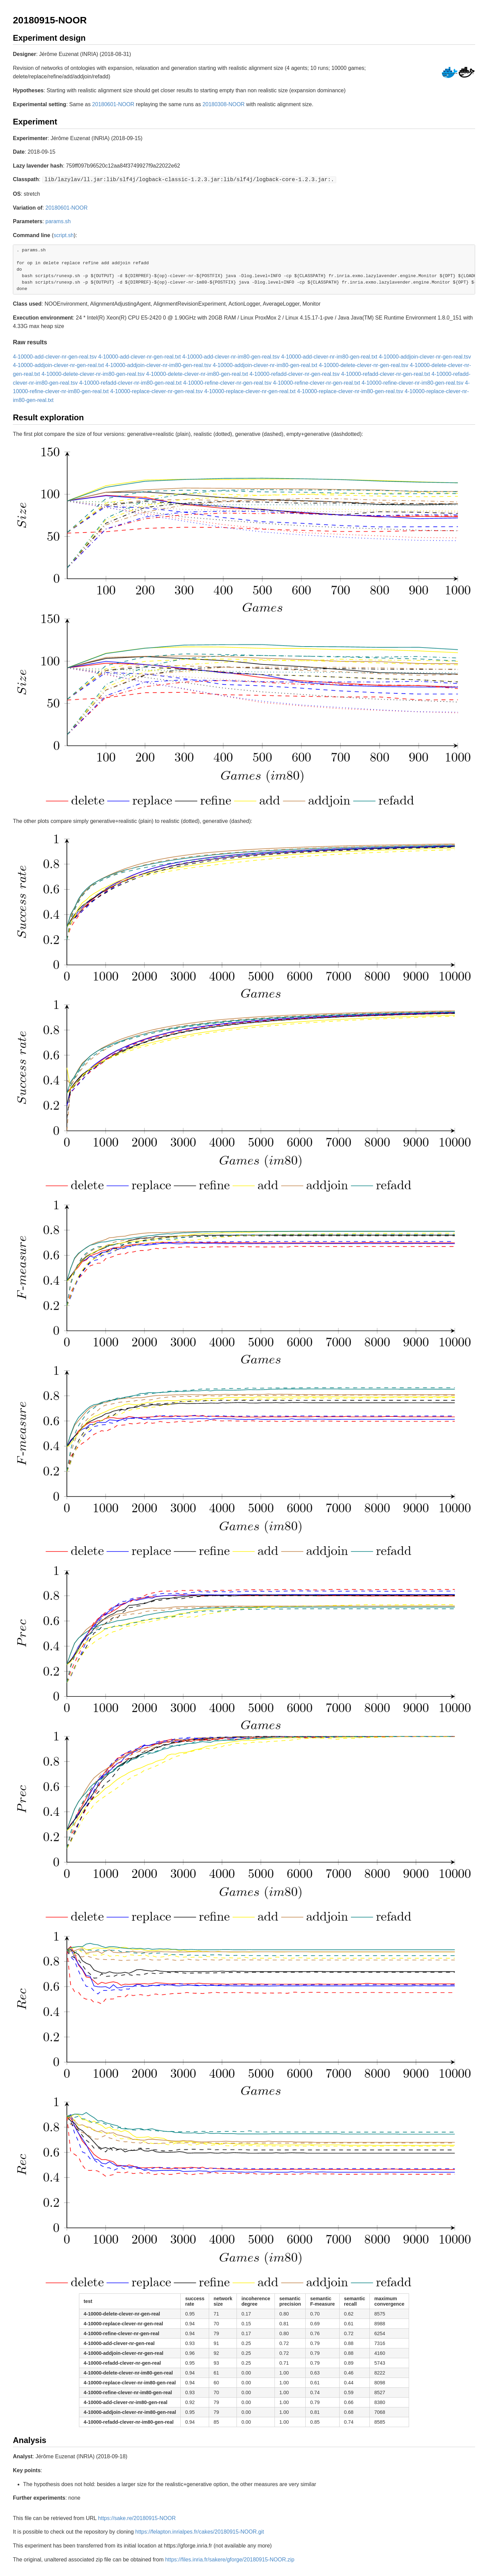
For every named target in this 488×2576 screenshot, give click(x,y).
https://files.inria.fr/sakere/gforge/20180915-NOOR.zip (229, 2559)
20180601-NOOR (113, 104)
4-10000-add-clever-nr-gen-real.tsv (55, 356)
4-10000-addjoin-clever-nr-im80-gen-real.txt (265, 364)
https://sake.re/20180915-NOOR (137, 2517)
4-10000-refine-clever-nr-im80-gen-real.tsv (413, 382)
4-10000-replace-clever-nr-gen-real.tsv (156, 390)
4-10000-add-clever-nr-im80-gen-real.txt (329, 356)
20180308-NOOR (223, 104)
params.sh (58, 221)
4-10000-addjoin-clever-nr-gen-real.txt (58, 364)
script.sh (64, 234)
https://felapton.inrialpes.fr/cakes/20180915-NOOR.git (199, 2531)
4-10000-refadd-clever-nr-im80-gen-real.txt (130, 382)
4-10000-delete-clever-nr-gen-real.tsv (363, 364)
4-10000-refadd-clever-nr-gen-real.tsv (294, 373)
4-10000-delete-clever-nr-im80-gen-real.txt (197, 373)
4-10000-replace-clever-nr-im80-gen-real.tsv (350, 390)
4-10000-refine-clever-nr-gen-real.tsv (227, 382)
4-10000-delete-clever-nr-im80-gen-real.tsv (93, 373)
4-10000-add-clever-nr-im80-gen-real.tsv (231, 356)
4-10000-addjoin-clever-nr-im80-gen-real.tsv (158, 364)
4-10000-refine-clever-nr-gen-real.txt (316, 382)
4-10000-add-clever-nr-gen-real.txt (139, 356)
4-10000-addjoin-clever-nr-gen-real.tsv (425, 356)
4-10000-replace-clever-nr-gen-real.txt (250, 390)
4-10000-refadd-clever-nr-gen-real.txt (385, 373)
